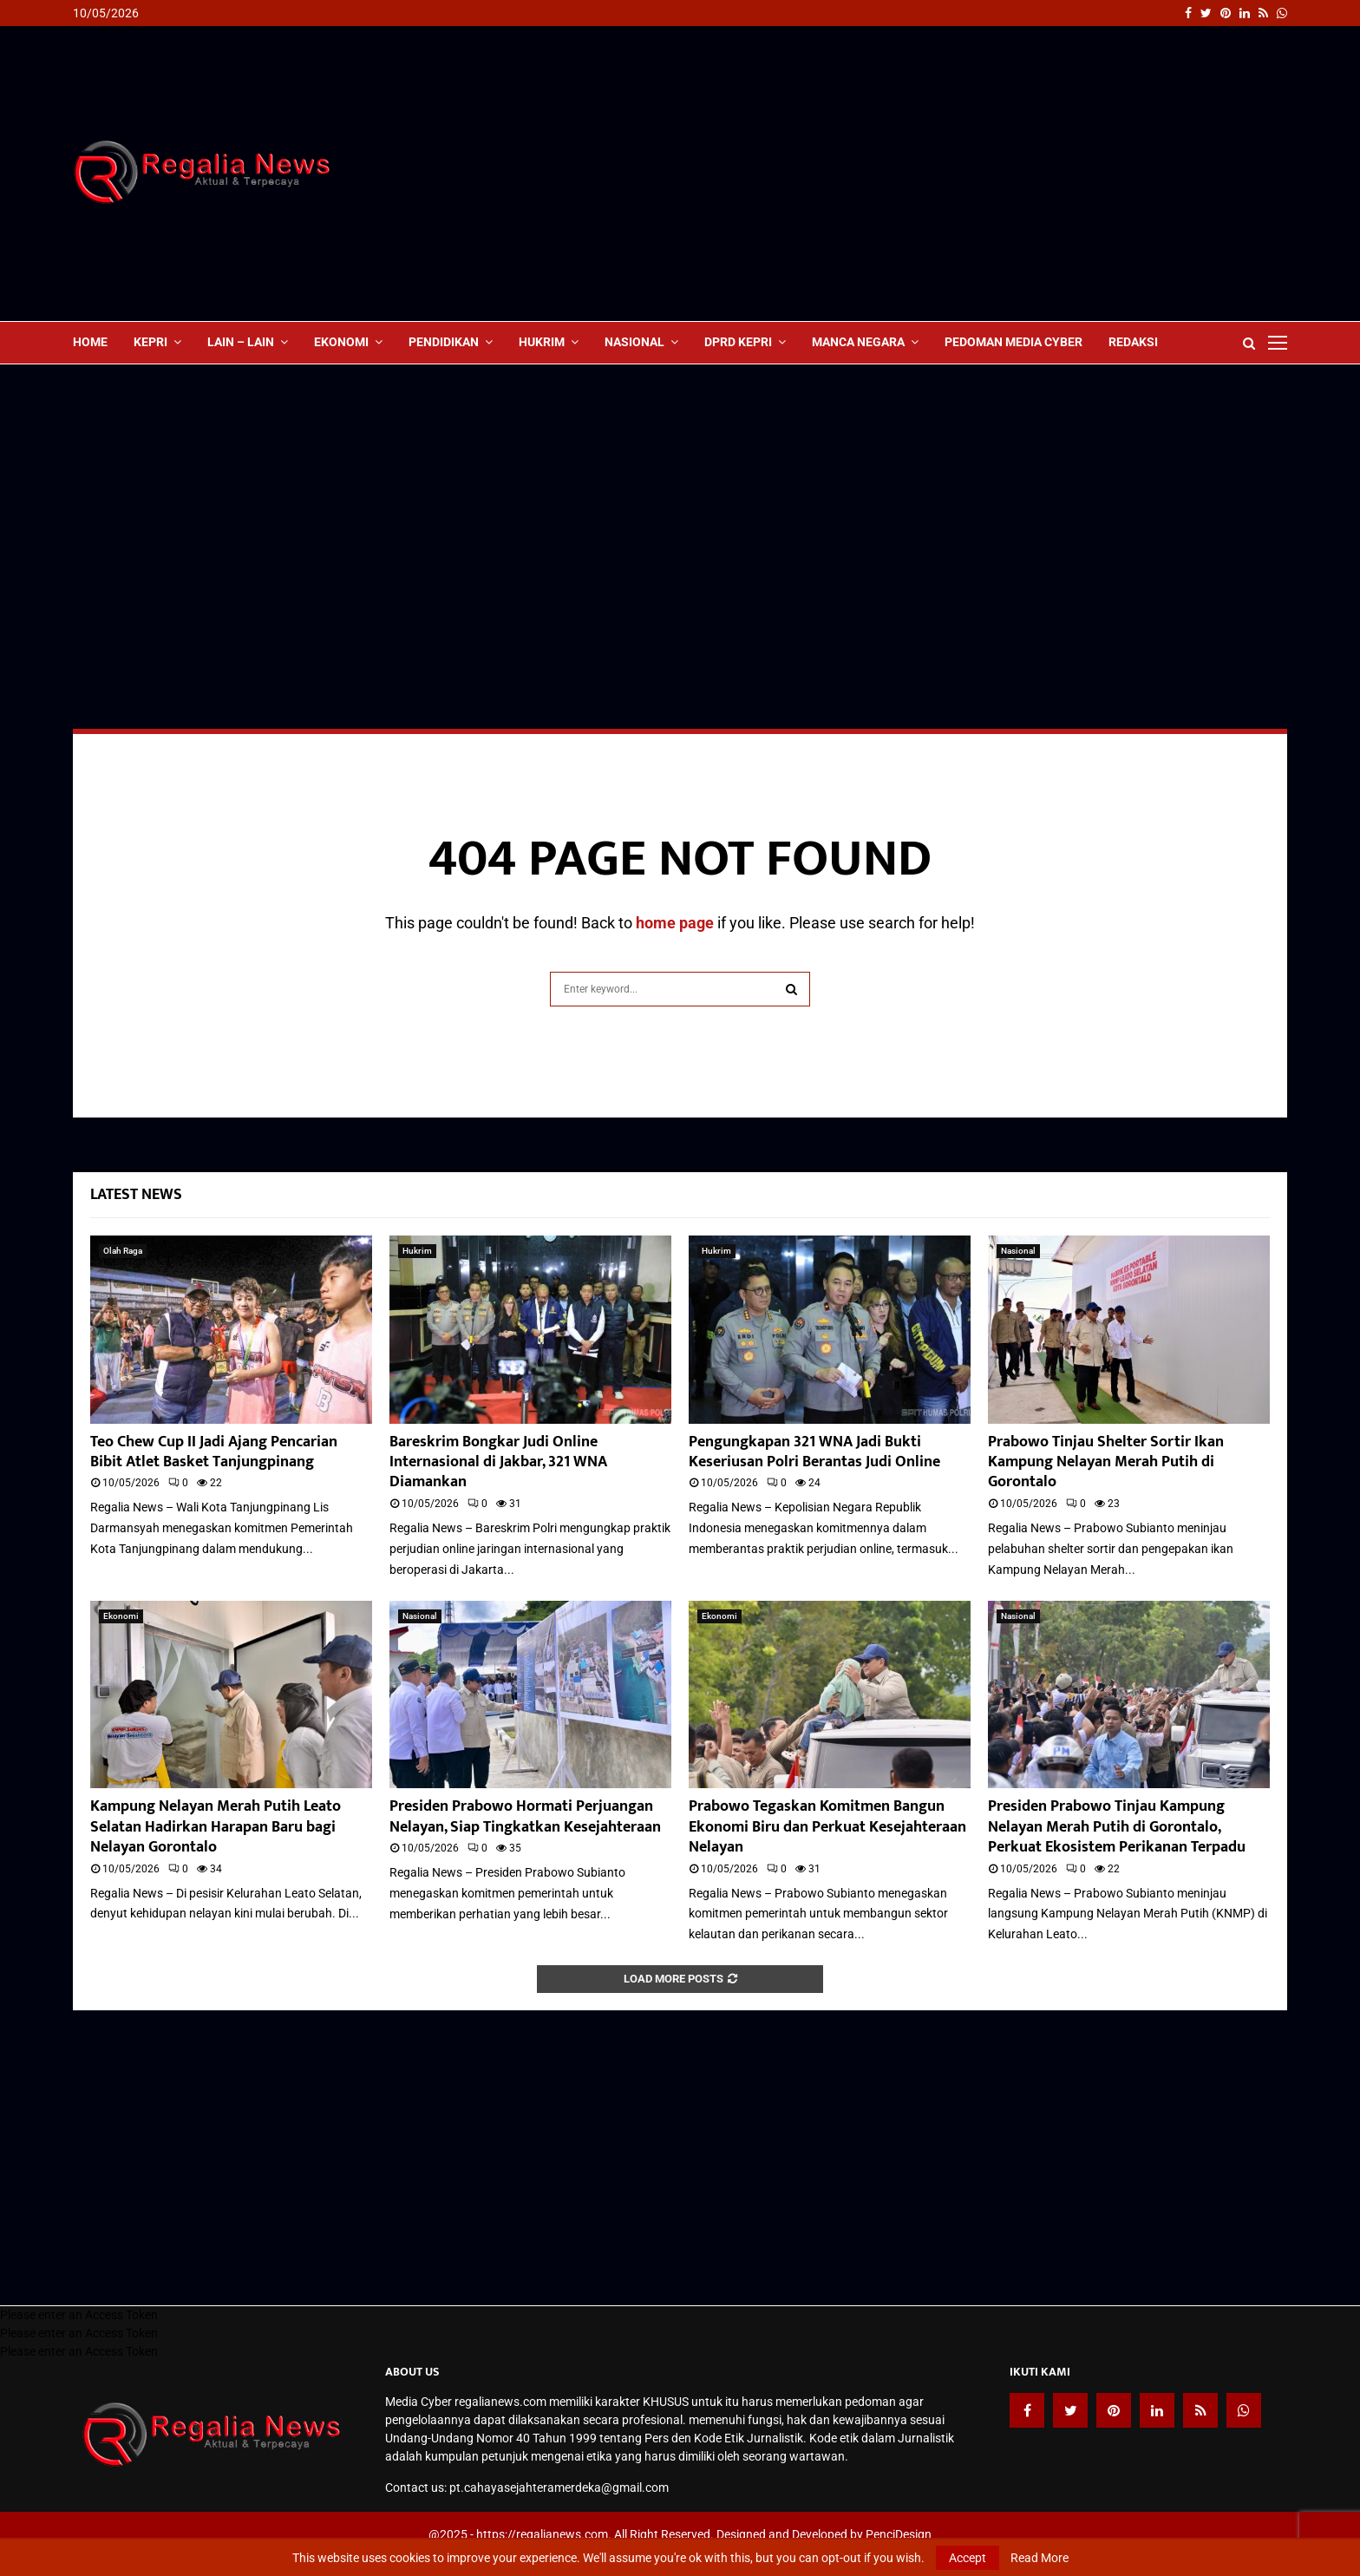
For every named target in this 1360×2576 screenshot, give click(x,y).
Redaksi (1133, 342)
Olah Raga (122, 1250)
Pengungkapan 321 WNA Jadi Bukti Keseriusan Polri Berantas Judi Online (814, 1452)
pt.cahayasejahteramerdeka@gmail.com (559, 2487)
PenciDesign (899, 2534)
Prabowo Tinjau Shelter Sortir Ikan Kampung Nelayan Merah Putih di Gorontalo (1106, 1462)
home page (675, 923)
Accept (967, 2558)
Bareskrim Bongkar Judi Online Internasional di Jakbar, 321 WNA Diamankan (498, 1462)
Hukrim (542, 342)
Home (90, 342)
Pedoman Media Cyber (1013, 342)
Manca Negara (858, 342)
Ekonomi (341, 342)
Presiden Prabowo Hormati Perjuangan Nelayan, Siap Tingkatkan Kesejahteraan (525, 1816)
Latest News (136, 1195)
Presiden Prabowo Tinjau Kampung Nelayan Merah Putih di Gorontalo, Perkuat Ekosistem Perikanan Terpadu (1117, 1826)
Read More (1039, 2558)
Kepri (150, 342)
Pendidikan (444, 342)
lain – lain (240, 342)
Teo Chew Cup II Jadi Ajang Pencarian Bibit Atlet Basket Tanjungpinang (213, 1452)
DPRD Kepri (738, 342)
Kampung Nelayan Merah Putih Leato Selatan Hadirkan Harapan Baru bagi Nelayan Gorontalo (215, 1826)
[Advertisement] (971, 173)
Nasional (634, 342)
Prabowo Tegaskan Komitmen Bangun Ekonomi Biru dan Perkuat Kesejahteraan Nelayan (827, 1826)
